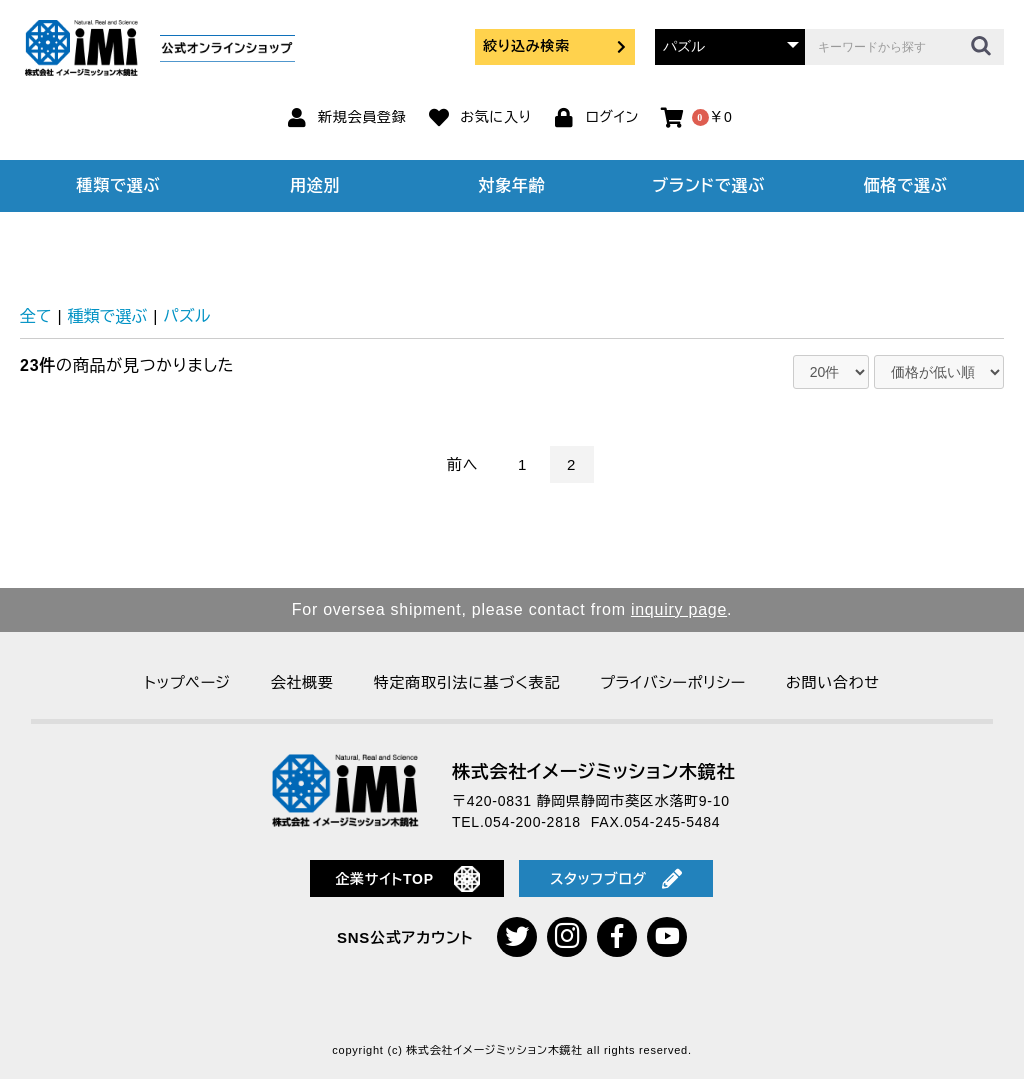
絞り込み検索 (555, 46)
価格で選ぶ (906, 185)
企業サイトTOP (407, 879)
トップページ (187, 682)
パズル (186, 316)
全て (36, 316)
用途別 (315, 185)
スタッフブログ (616, 879)
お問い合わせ (833, 682)
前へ (462, 464)
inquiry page (679, 609)
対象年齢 (511, 185)
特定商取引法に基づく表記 (467, 682)
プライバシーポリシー (673, 682)
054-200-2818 (533, 822)
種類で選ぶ (119, 185)
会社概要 (302, 682)
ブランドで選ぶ (709, 185)
